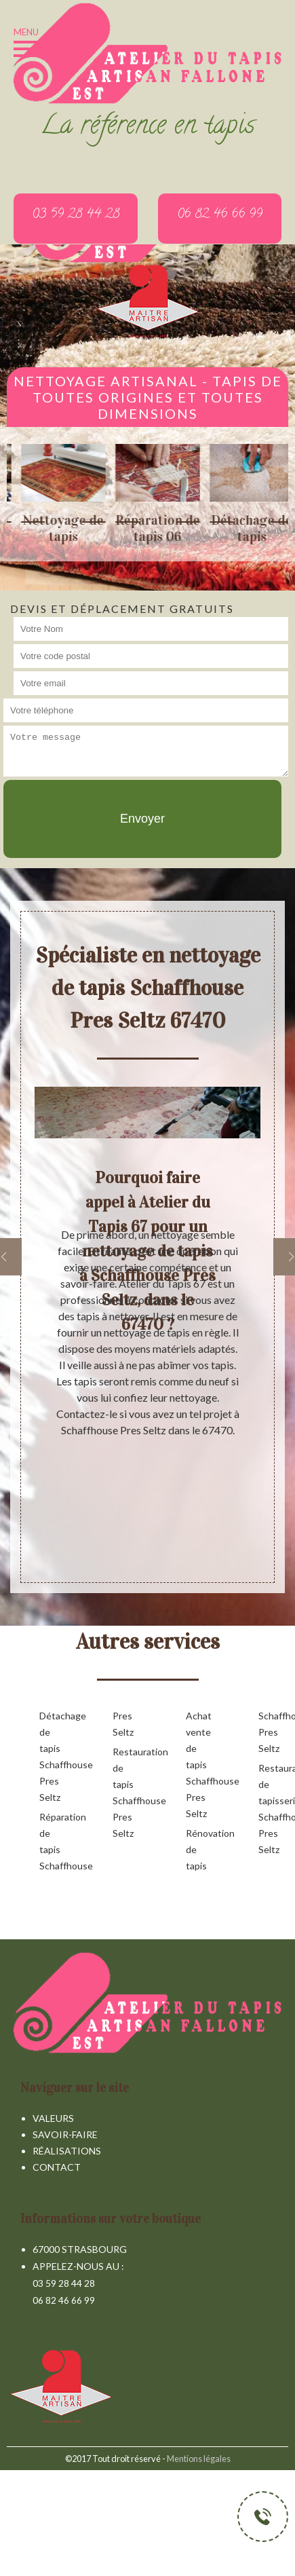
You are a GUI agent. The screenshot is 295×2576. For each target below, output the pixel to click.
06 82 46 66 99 (64, 2300)
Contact (57, 2167)
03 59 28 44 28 (64, 2283)
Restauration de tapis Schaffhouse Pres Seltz (127, 1792)
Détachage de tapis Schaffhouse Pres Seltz (54, 1756)
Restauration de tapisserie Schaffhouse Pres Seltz (273, 1808)
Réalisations (67, 2151)
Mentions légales (199, 2458)
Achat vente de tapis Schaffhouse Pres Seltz (201, 1764)
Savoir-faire (65, 2134)
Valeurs (53, 2118)
